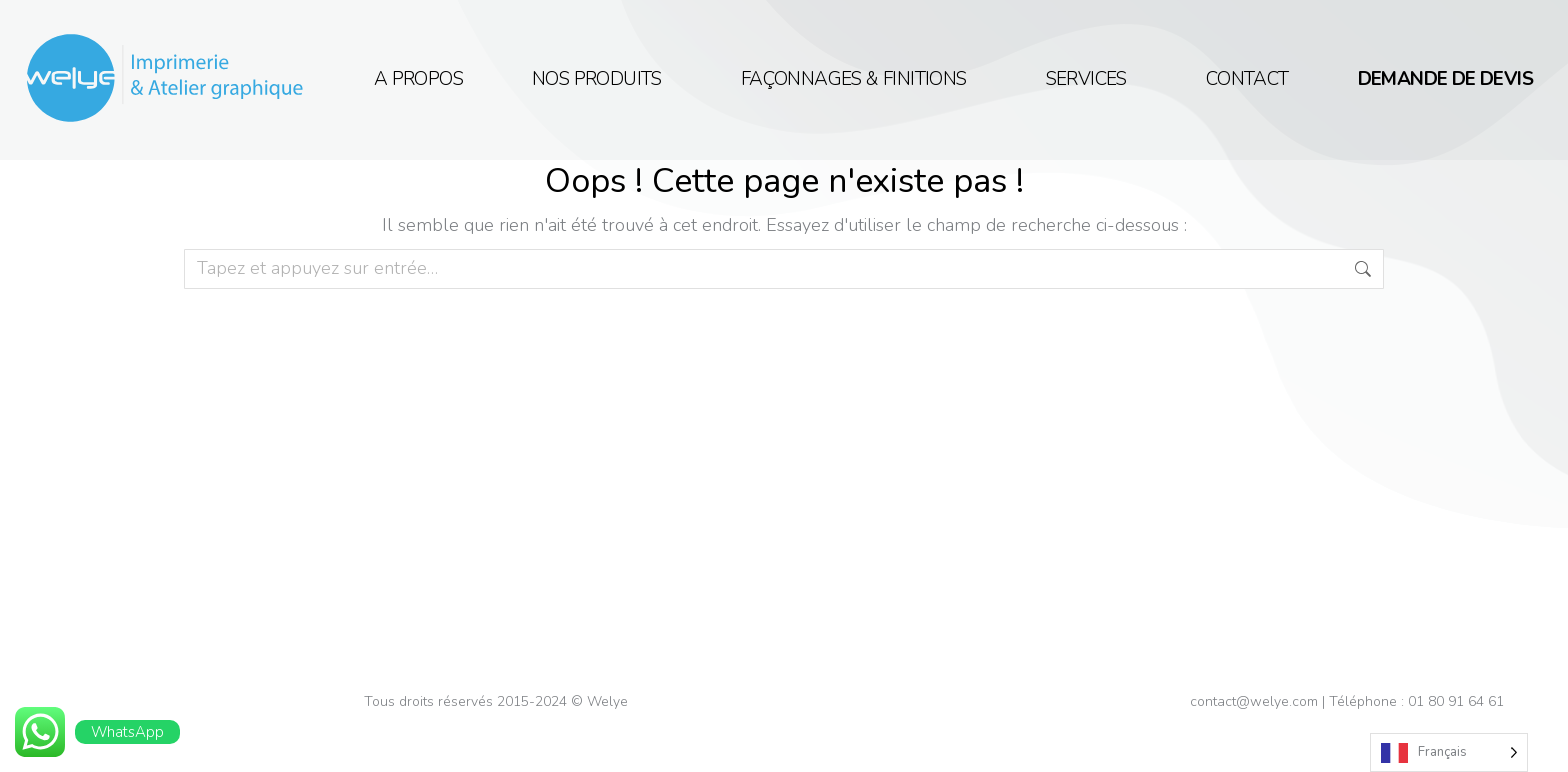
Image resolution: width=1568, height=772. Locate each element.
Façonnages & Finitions (859, 79)
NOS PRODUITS (602, 79)
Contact (1247, 79)
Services (1091, 79)
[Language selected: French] (1449, 752)
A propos (418, 79)
